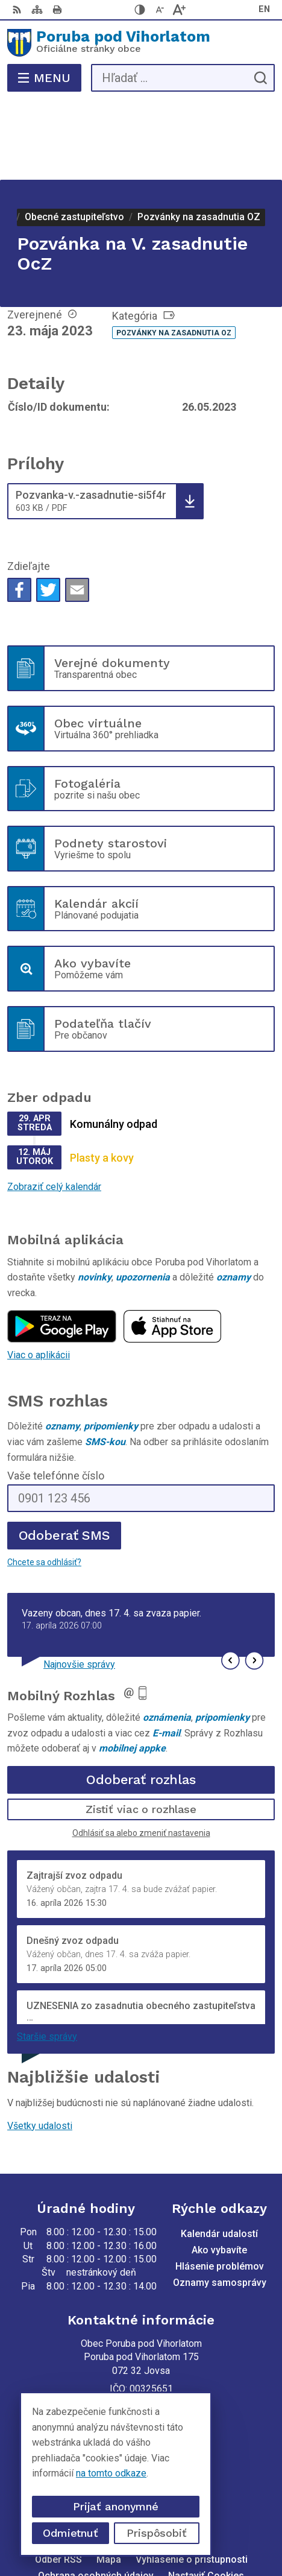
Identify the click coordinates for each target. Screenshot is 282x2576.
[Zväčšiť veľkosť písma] (179, 9)
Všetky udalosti (39, 2046)
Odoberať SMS (64, 1456)
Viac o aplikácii (38, 1276)
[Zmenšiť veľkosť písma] (159, 9)
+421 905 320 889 (141, 2374)
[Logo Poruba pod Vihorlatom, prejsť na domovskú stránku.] (141, 43)
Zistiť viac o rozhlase (141, 1730)
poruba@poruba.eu (141, 2387)
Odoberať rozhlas (141, 1701)
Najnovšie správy (79, 1586)
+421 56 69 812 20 (141, 2360)
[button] (230, 1582)
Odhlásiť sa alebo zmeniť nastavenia (141, 1754)
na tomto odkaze (101, 2473)
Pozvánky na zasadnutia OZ (173, 254)
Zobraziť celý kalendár (54, 1108)
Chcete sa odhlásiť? (44, 1484)
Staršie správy (47, 1957)
